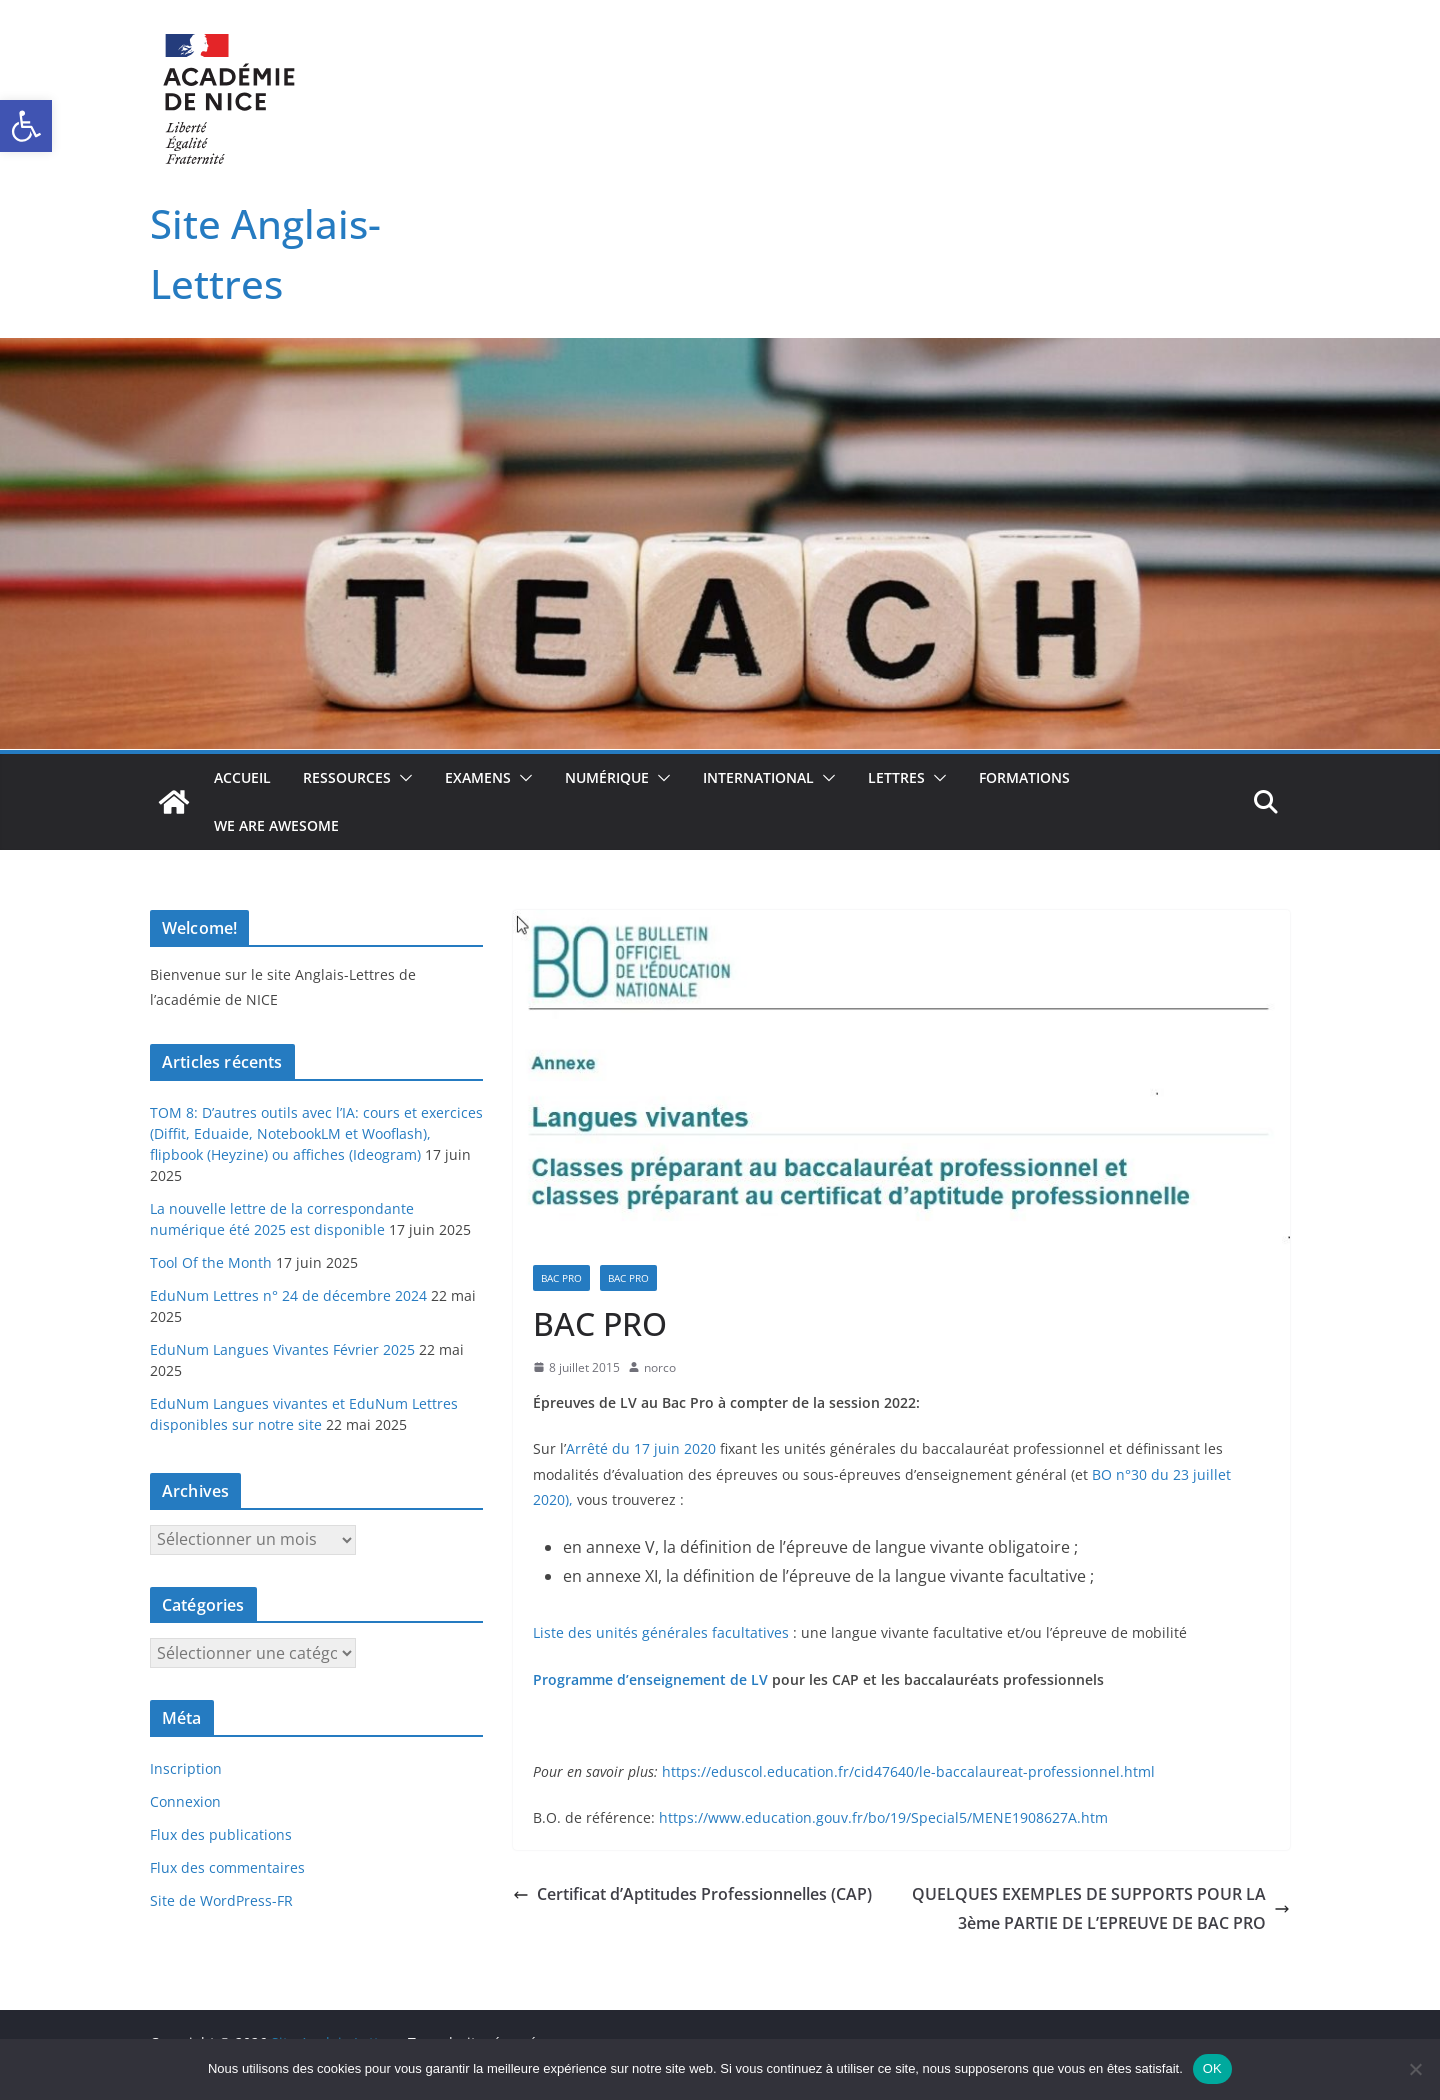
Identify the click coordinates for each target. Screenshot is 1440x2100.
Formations (1024, 777)
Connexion (185, 1801)
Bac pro (628, 1278)
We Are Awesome (276, 825)
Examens (478, 777)
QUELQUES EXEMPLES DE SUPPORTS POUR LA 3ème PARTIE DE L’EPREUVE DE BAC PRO (1101, 1908)
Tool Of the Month (211, 1262)
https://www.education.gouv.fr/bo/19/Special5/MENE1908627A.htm (883, 1817)
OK (1212, 2068)
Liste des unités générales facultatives (661, 1632)
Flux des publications (221, 1834)
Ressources (347, 777)
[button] (26, 126)
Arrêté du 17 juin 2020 (641, 1448)
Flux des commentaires (227, 1867)
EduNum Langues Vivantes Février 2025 (282, 1349)
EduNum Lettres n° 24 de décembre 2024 (288, 1295)
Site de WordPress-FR (221, 1900)
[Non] (1415, 2069)
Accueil (242, 777)
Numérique (607, 777)
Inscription (186, 1768)
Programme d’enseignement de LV (650, 1679)
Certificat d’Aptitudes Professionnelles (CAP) (692, 1894)
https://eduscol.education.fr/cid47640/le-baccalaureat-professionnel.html (908, 1771)
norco (660, 1367)
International (758, 777)
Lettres (896, 777)
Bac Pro (561, 1278)
